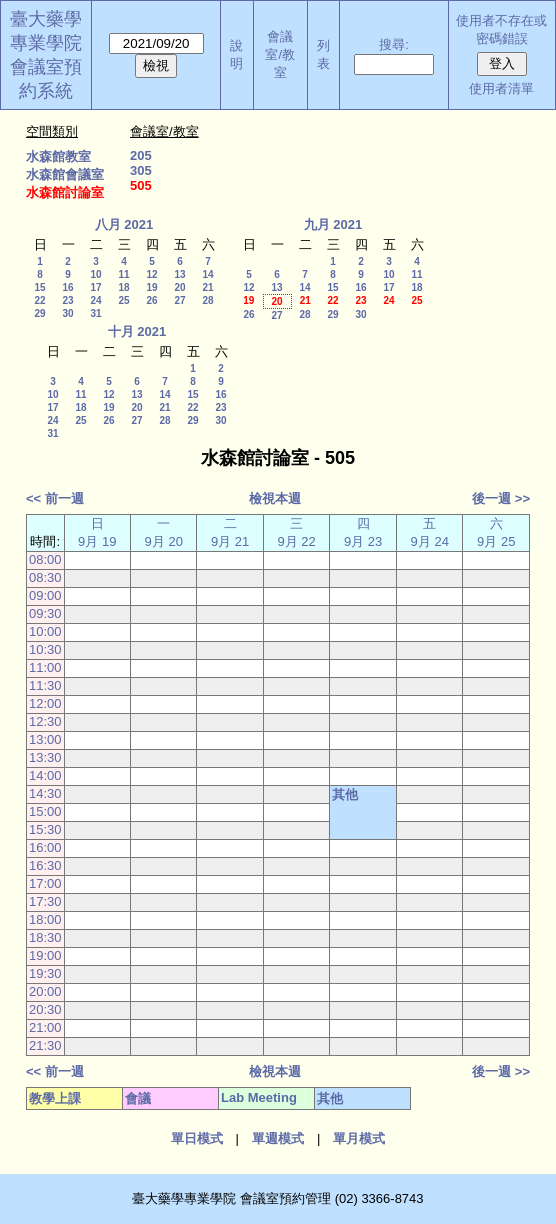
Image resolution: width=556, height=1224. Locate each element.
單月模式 (359, 1138)
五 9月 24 (430, 532)
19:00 (45, 955)
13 (179, 274)
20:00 (45, 991)
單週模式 (278, 1138)
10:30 (45, 649)
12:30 (45, 721)
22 (39, 300)
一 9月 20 (164, 532)
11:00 (45, 667)
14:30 (45, 793)
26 (151, 300)
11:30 (45, 685)
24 (95, 300)
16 (67, 287)
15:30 (45, 829)
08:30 (45, 577)
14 (207, 274)
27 (179, 300)
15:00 (45, 811)
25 (123, 300)
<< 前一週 (55, 498)
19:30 (45, 973)
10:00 (45, 631)
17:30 (45, 901)
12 (151, 274)
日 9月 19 (97, 532)
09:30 (45, 613)
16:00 (45, 847)
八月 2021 (124, 224)
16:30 (45, 865)
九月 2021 (333, 224)
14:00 (45, 775)
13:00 (45, 739)
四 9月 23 (363, 532)
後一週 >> (501, 498)
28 (207, 300)
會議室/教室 (280, 54)
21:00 (45, 1027)
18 (123, 287)
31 (95, 313)
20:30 (45, 1009)
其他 (345, 794)
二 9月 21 (230, 532)
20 (179, 287)
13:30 (45, 757)
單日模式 (197, 1138)
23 (67, 300)
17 (95, 287)
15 (39, 287)
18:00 (45, 919)
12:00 (45, 703)
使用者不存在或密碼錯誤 (501, 29)
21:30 (45, 1045)
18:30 (45, 937)
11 (123, 274)
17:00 (45, 883)
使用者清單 (501, 88)
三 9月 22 (296, 532)
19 (151, 287)
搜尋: (394, 44)
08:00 (45, 559)
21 (207, 287)
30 (67, 313)
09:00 (45, 595)
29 (39, 313)
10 (95, 274)
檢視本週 (275, 498)
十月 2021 (137, 331)
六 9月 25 (496, 532)
